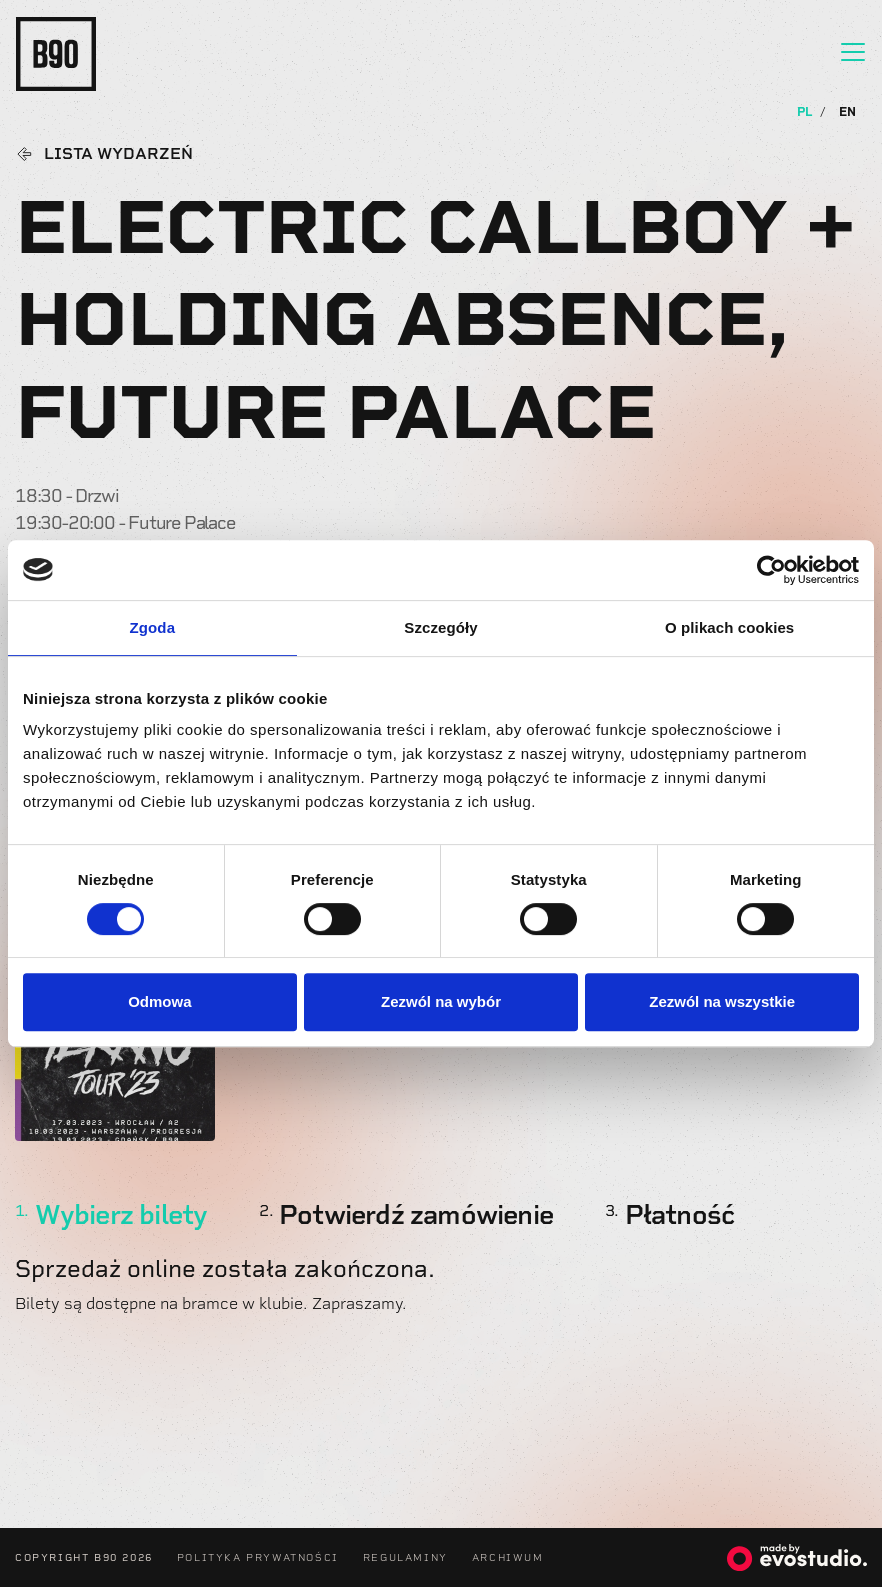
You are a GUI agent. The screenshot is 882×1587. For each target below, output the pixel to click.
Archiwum (508, 1557)
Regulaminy (405, 1557)
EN (847, 112)
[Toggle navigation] (853, 52)
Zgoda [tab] (153, 627)
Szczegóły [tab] (440, 627)
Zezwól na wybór (441, 1001)
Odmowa (159, 1001)
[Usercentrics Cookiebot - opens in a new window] (771, 570)
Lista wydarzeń (118, 154)
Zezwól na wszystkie (722, 1001)
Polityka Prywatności (258, 1557)
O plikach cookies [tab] (729, 627)
